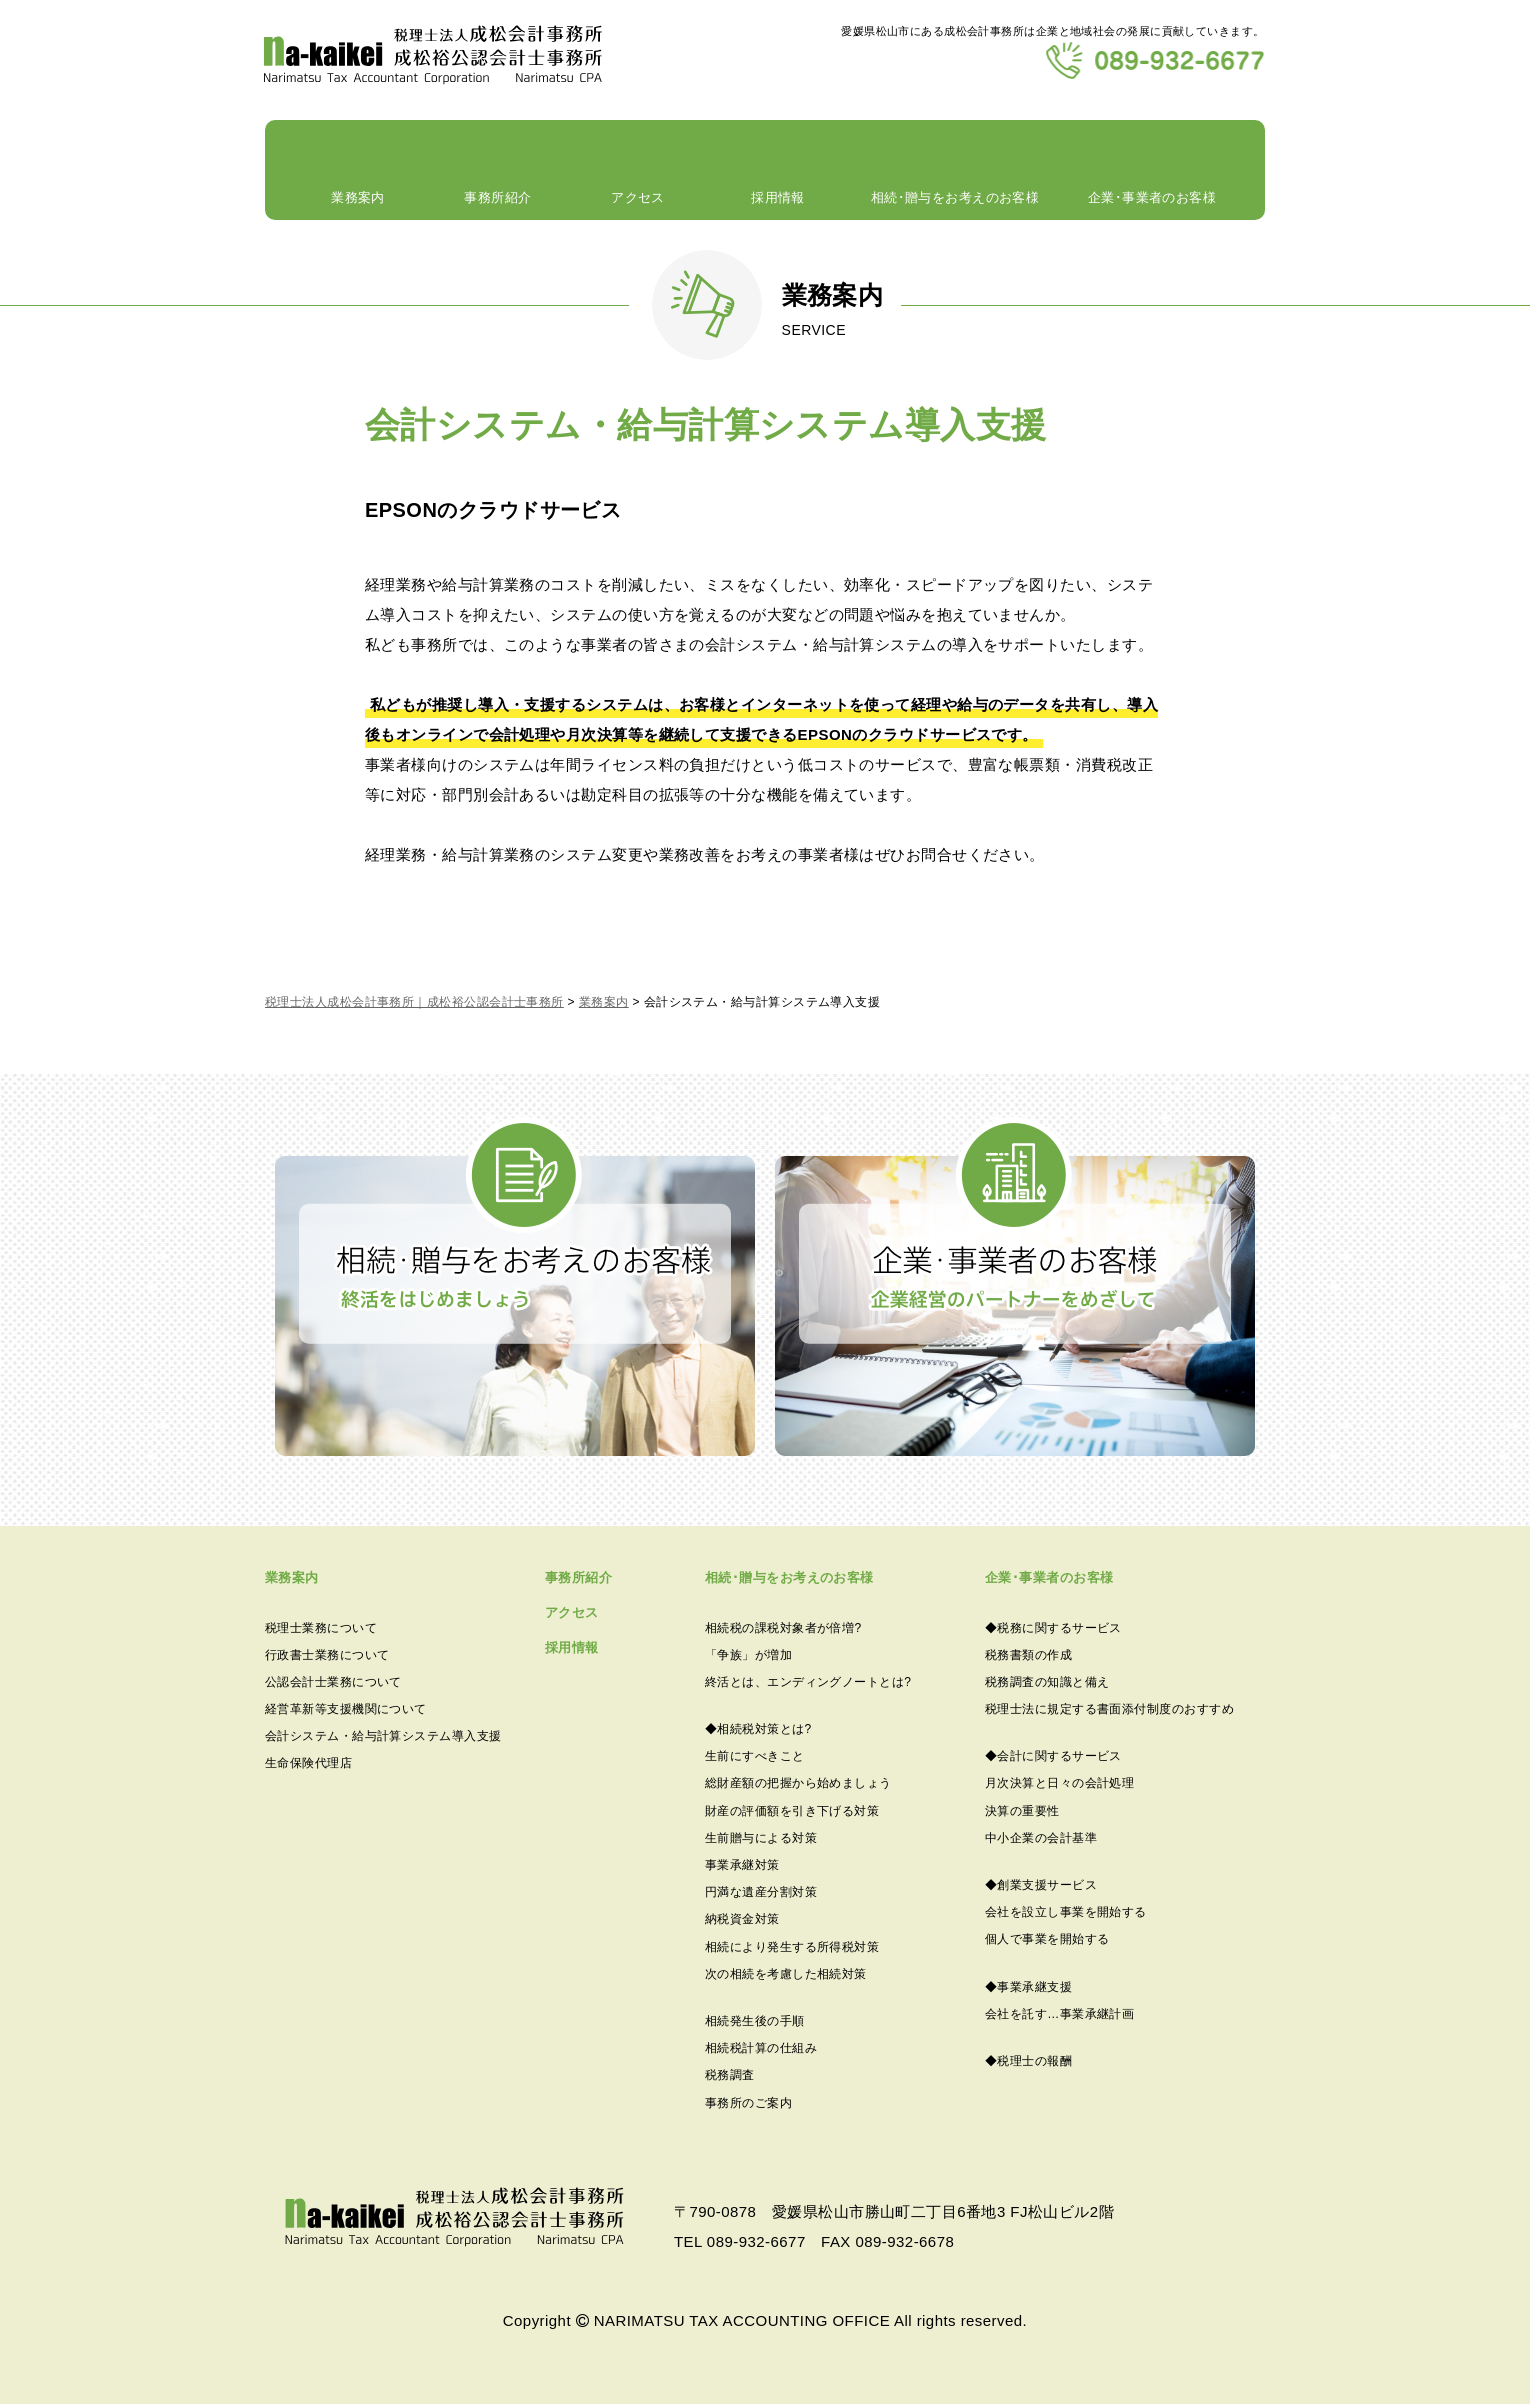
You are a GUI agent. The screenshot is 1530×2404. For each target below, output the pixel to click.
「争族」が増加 (748, 1655)
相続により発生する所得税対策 (792, 1947)
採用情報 (778, 203)
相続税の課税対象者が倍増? (783, 1628)
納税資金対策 (742, 1919)
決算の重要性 (1022, 1811)
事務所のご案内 (748, 2103)
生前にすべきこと (755, 1756)
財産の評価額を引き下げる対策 (792, 1811)
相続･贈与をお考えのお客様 (955, 203)
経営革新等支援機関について (346, 1709)
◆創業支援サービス (1041, 1885)
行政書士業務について (327, 1655)
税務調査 (730, 2075)
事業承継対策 (742, 1865)
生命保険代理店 (308, 1763)
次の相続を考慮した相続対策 (786, 1974)
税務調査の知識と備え (1047, 1682)
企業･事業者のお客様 (1152, 203)
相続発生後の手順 (755, 2021)
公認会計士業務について (333, 1682)
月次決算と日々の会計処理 (1059, 1783)
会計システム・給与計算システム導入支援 (383, 1736)
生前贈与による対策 (761, 1838)
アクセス (638, 203)
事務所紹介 (498, 203)
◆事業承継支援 (1028, 1987)
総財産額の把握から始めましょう (798, 1783)
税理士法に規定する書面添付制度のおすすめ (1109, 1709)
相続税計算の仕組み (761, 2048)
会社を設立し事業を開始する (1066, 1912)
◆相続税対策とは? (758, 1729)
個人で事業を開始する (1047, 1939)
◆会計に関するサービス (1053, 1756)
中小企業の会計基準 (1041, 1838)
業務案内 (358, 203)
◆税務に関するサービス (1053, 1628)
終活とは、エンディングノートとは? (808, 1682)
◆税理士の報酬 (1028, 2061)
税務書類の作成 (1028, 1655)
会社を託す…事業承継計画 (1059, 2014)
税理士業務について (321, 1628)
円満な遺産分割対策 (761, 1892)
